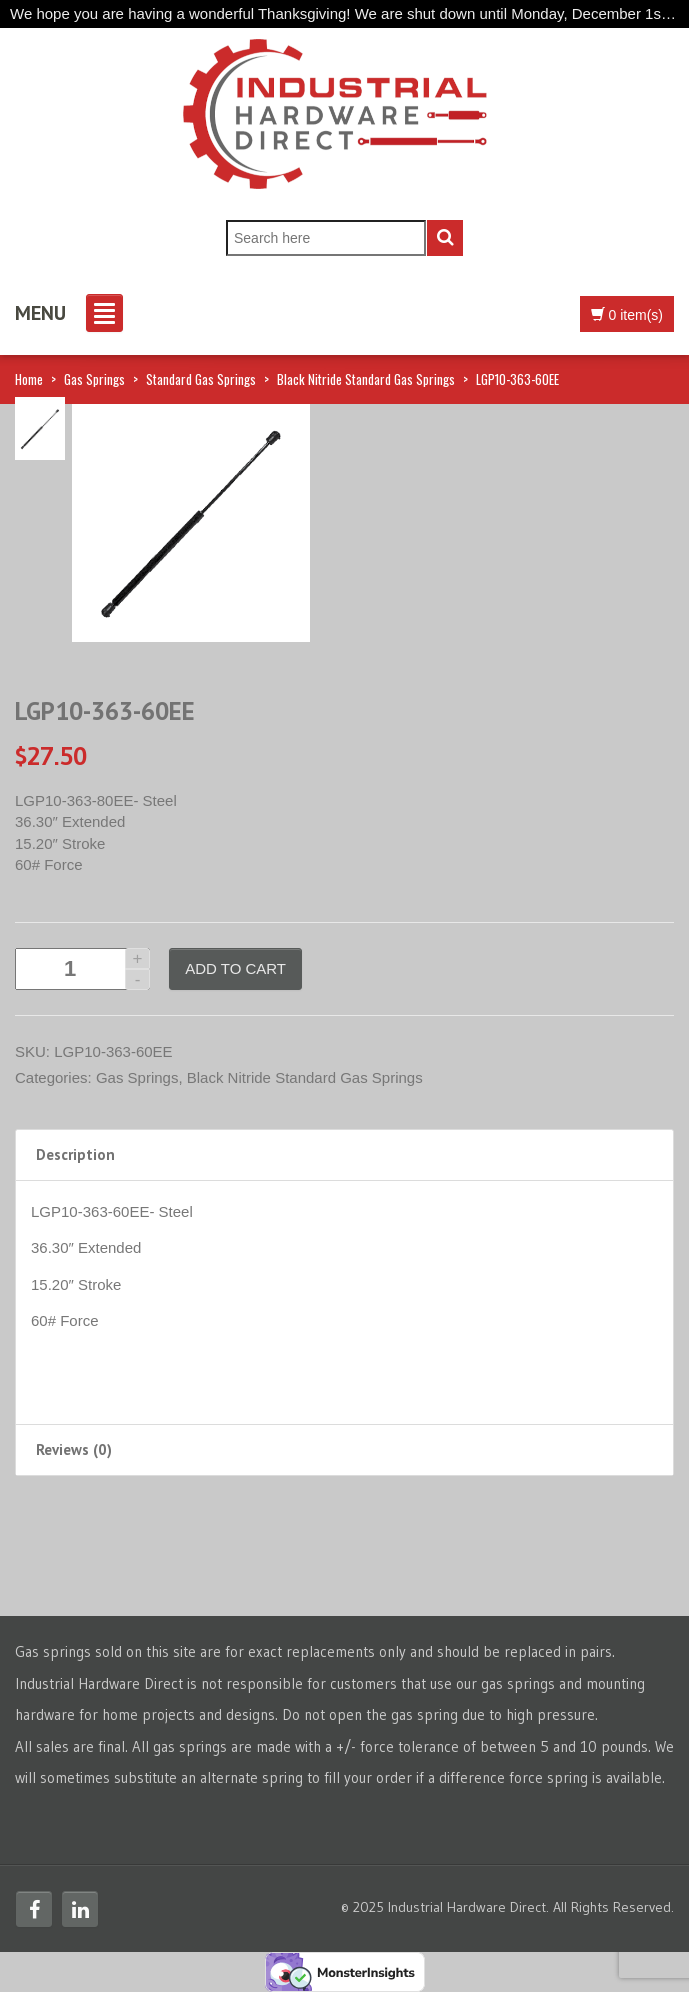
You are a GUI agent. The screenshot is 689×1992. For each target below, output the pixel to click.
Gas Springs (94, 379)
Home (29, 379)
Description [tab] (75, 1154)
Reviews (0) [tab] (74, 1449)
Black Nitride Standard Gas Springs (366, 379)
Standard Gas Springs (201, 379)
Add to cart (235, 968)
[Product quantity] (82, 969)
